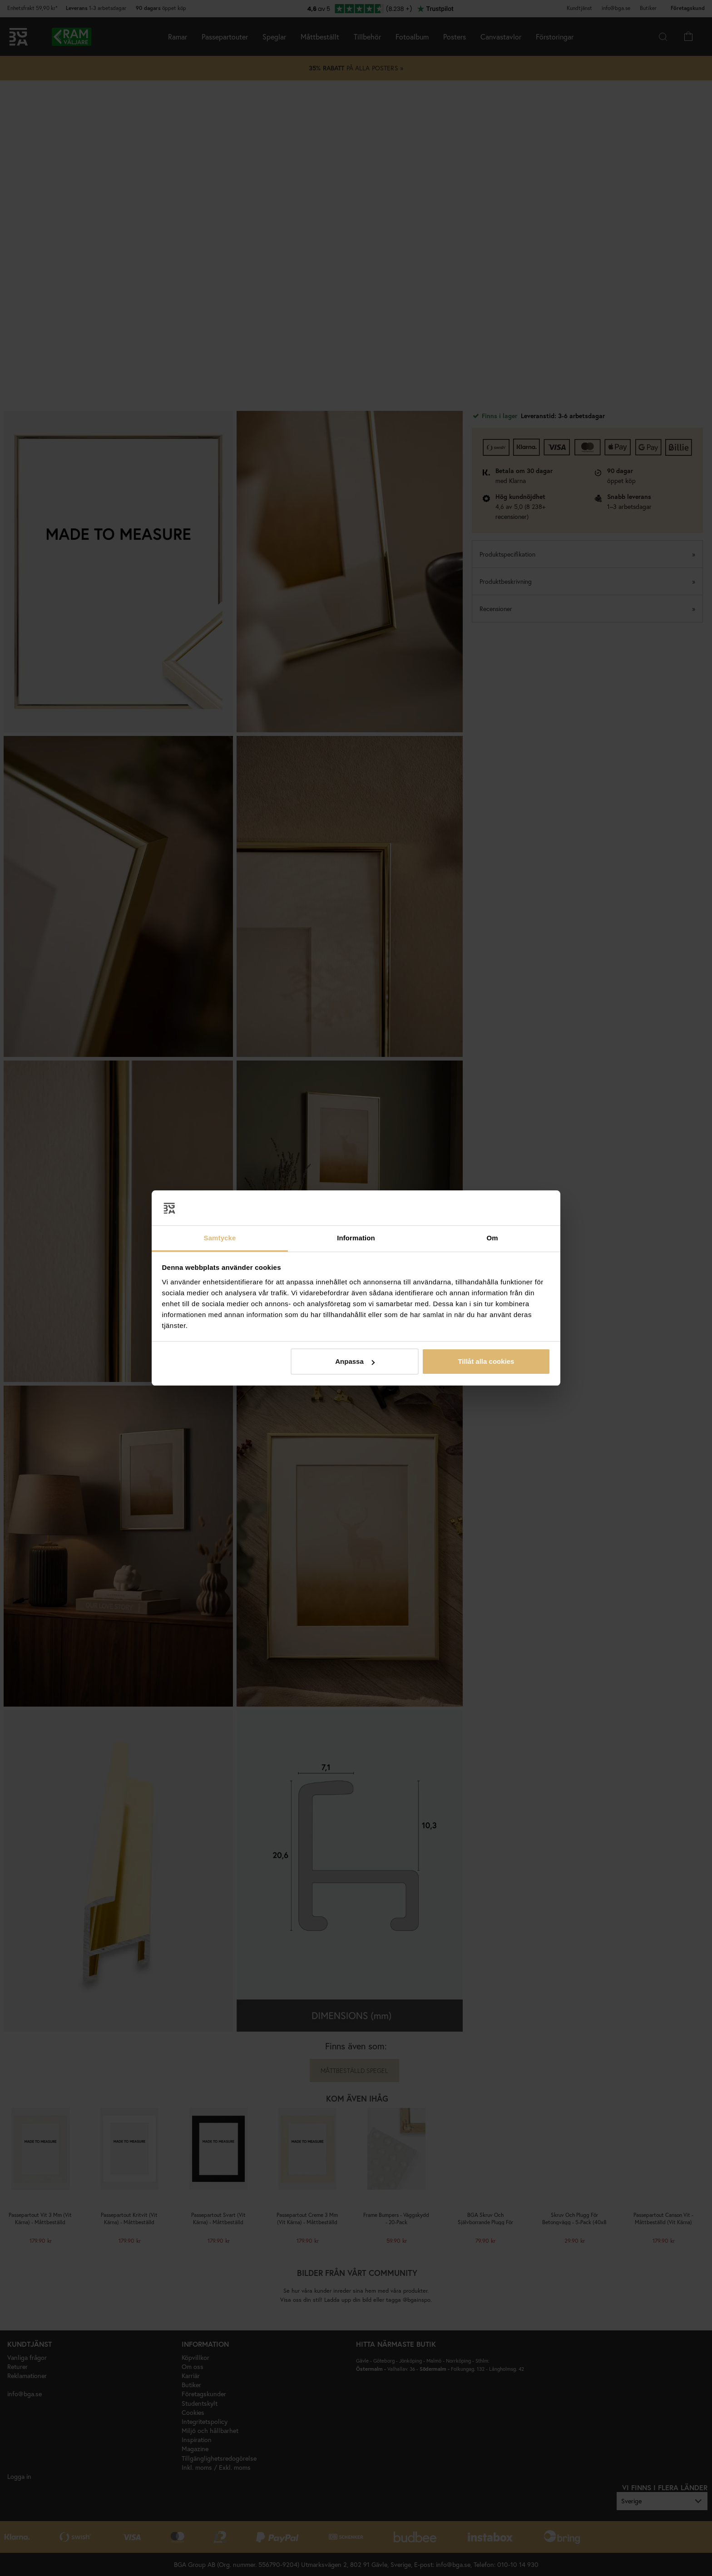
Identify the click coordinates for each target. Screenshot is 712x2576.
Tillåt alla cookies (486, 1361)
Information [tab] (356, 1238)
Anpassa (355, 1361)
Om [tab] (492, 1238)
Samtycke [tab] (220, 1238)
